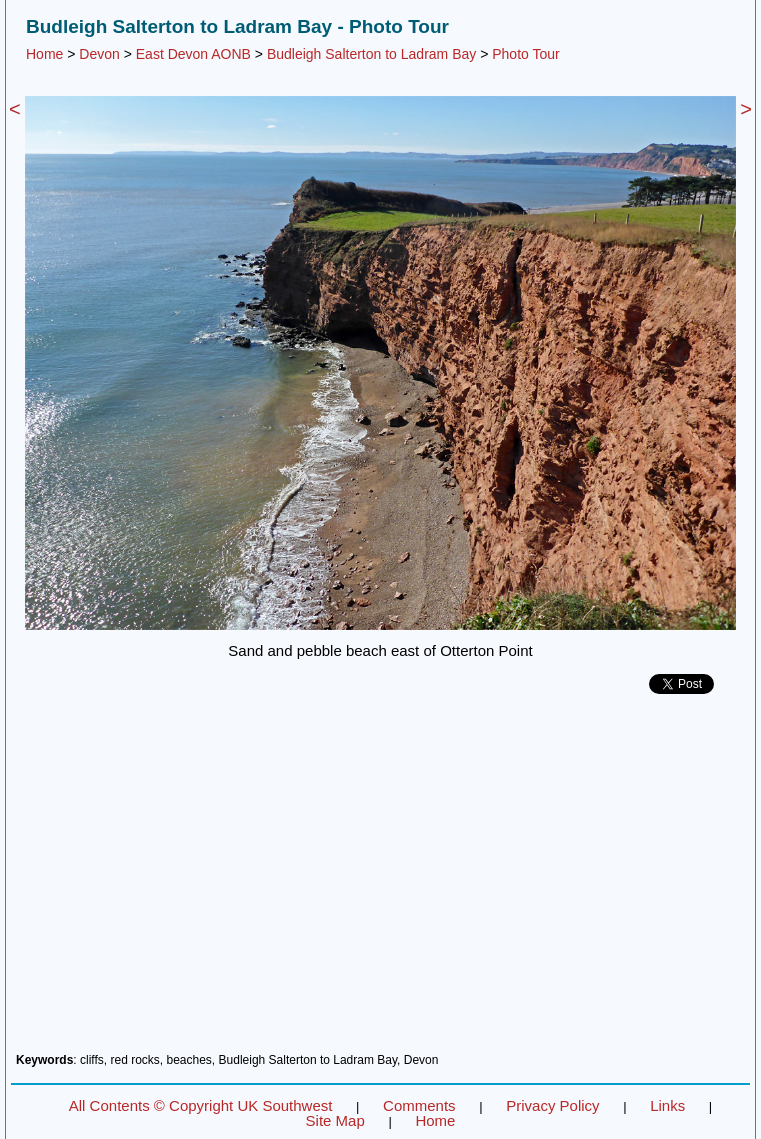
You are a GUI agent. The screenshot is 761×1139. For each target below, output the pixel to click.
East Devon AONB (193, 54)
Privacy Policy (552, 1105)
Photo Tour (525, 54)
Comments (419, 1105)
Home (44, 54)
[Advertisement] (380, 881)
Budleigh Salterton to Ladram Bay (371, 54)
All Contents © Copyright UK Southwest (201, 1105)
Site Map (335, 1120)
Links (667, 1105)
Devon (99, 54)
